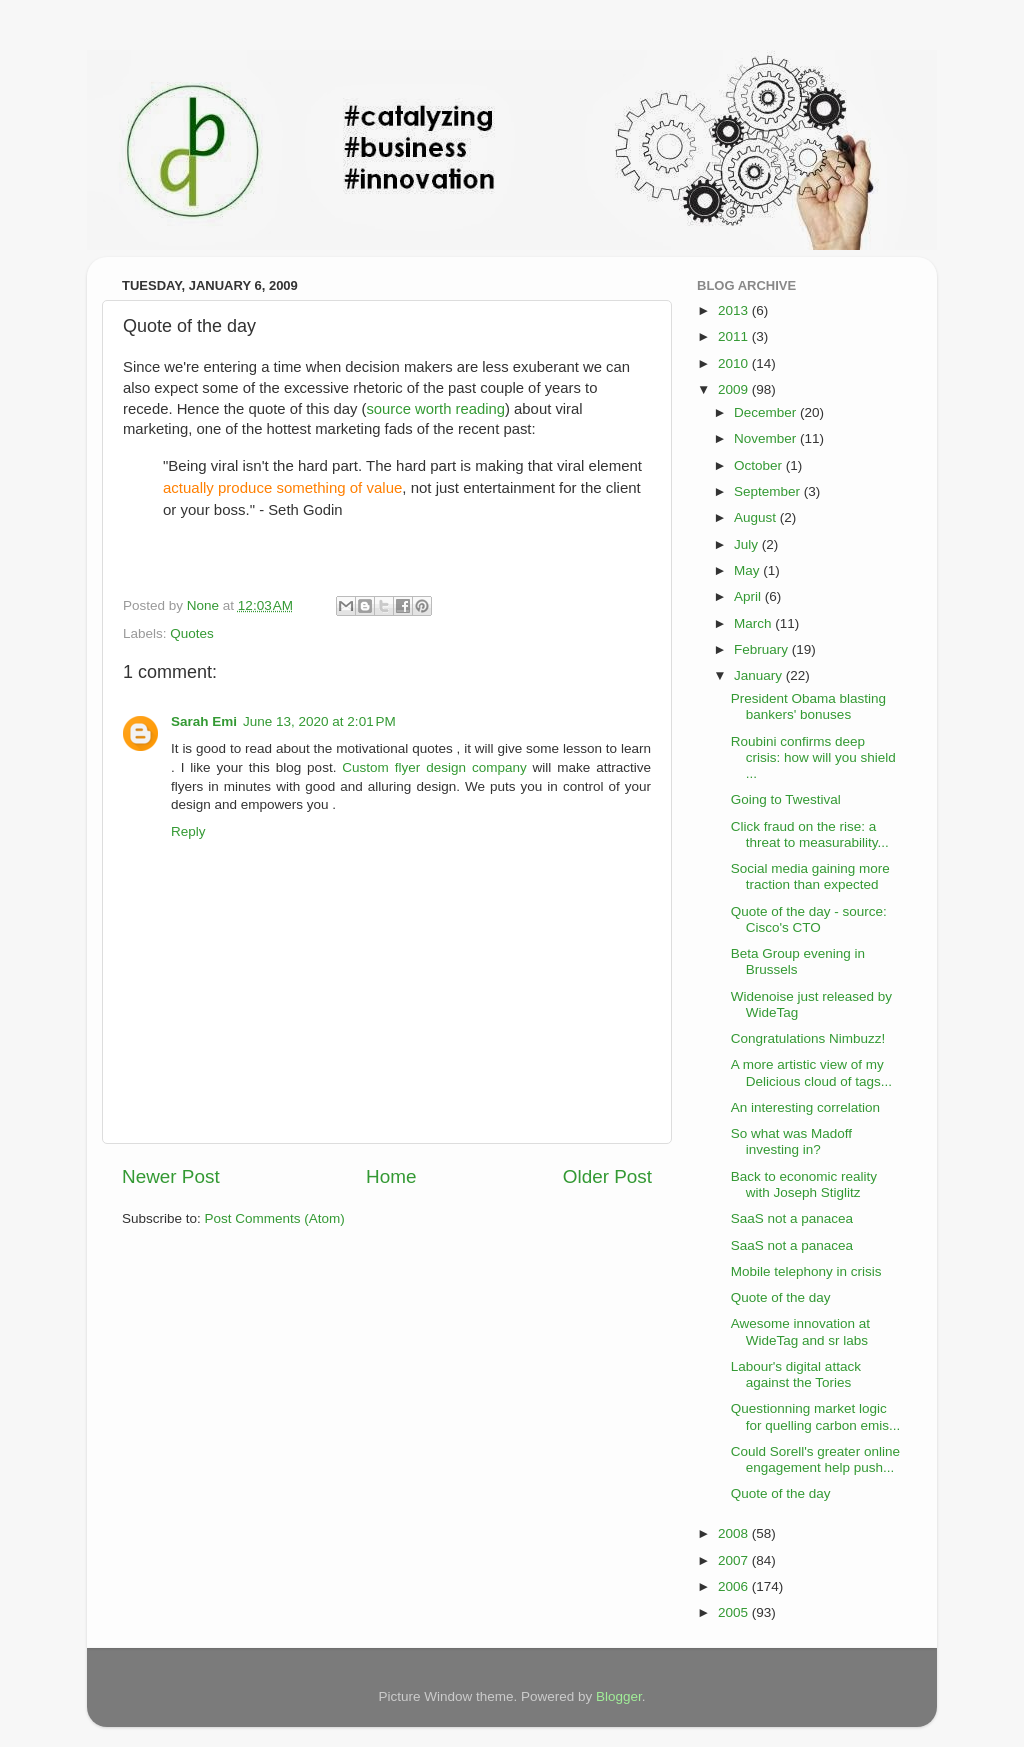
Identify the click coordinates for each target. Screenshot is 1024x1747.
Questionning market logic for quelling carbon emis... (816, 1416)
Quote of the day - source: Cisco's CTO (809, 919)
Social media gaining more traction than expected (810, 876)
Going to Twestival (786, 799)
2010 (735, 363)
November (767, 438)
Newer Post (171, 1176)
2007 (735, 1560)
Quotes (192, 633)
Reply (188, 831)
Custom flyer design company (437, 767)
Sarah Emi (204, 721)
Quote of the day (781, 1297)
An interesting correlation (805, 1107)
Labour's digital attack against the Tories (796, 1374)
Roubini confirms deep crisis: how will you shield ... (813, 757)
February (763, 649)
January (760, 675)
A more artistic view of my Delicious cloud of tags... (811, 1072)
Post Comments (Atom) (275, 1218)
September (769, 491)
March (754, 623)
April (749, 596)
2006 (735, 1586)
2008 (735, 1533)
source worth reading (435, 409)
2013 (735, 310)
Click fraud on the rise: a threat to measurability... (810, 834)
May (748, 570)
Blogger (619, 1696)
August (757, 517)
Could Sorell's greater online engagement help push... (815, 1459)
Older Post (607, 1176)
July (748, 544)
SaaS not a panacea (792, 1218)
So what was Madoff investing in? (791, 1141)
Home (391, 1176)
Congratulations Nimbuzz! (808, 1038)
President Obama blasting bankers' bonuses (808, 706)
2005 (735, 1612)
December (767, 412)
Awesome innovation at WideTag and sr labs (800, 1331)
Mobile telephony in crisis (806, 1271)
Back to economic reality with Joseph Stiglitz (804, 1184)
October (760, 465)
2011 (735, 336)
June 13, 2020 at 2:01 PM (319, 721)
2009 (735, 389)
